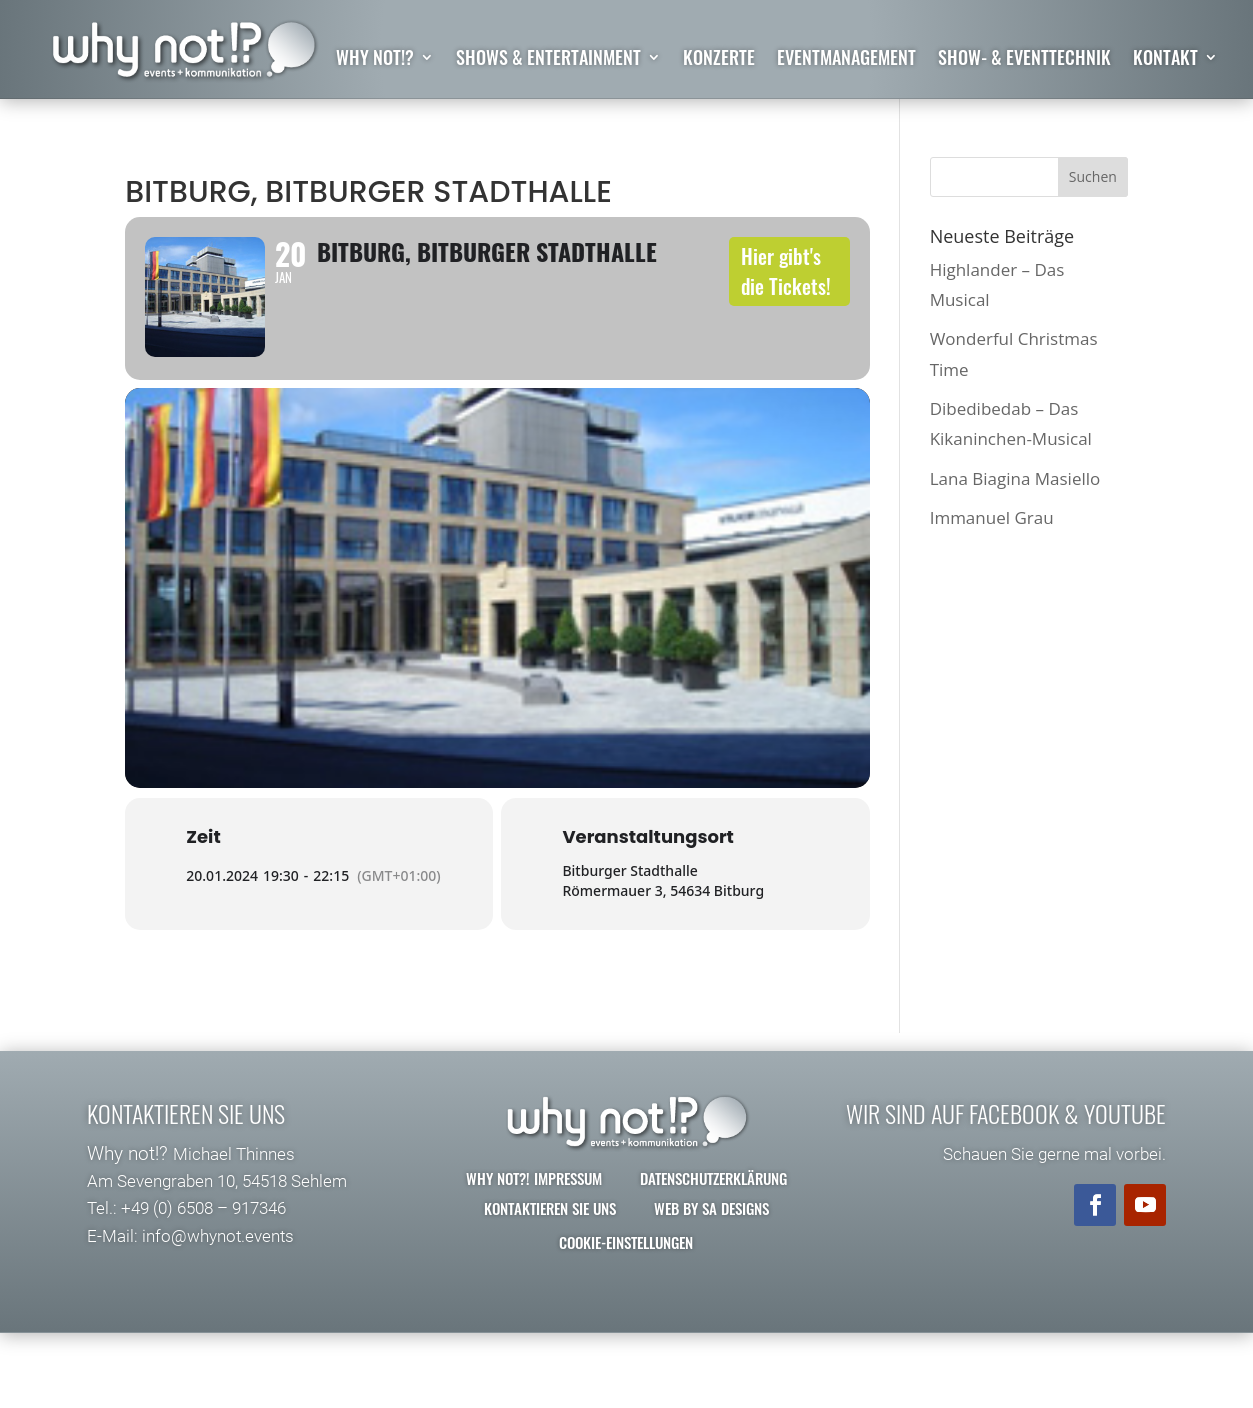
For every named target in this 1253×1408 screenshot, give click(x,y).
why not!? (375, 60)
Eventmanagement (846, 60)
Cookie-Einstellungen (626, 1258)
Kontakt (1165, 60)
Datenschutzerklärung (713, 1194)
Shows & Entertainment (548, 60)
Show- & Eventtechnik (1024, 60)
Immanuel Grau (992, 517)
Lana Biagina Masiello (1015, 478)
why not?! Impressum (534, 1194)
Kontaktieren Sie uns (550, 1224)
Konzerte (719, 60)
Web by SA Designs (711, 1224)
